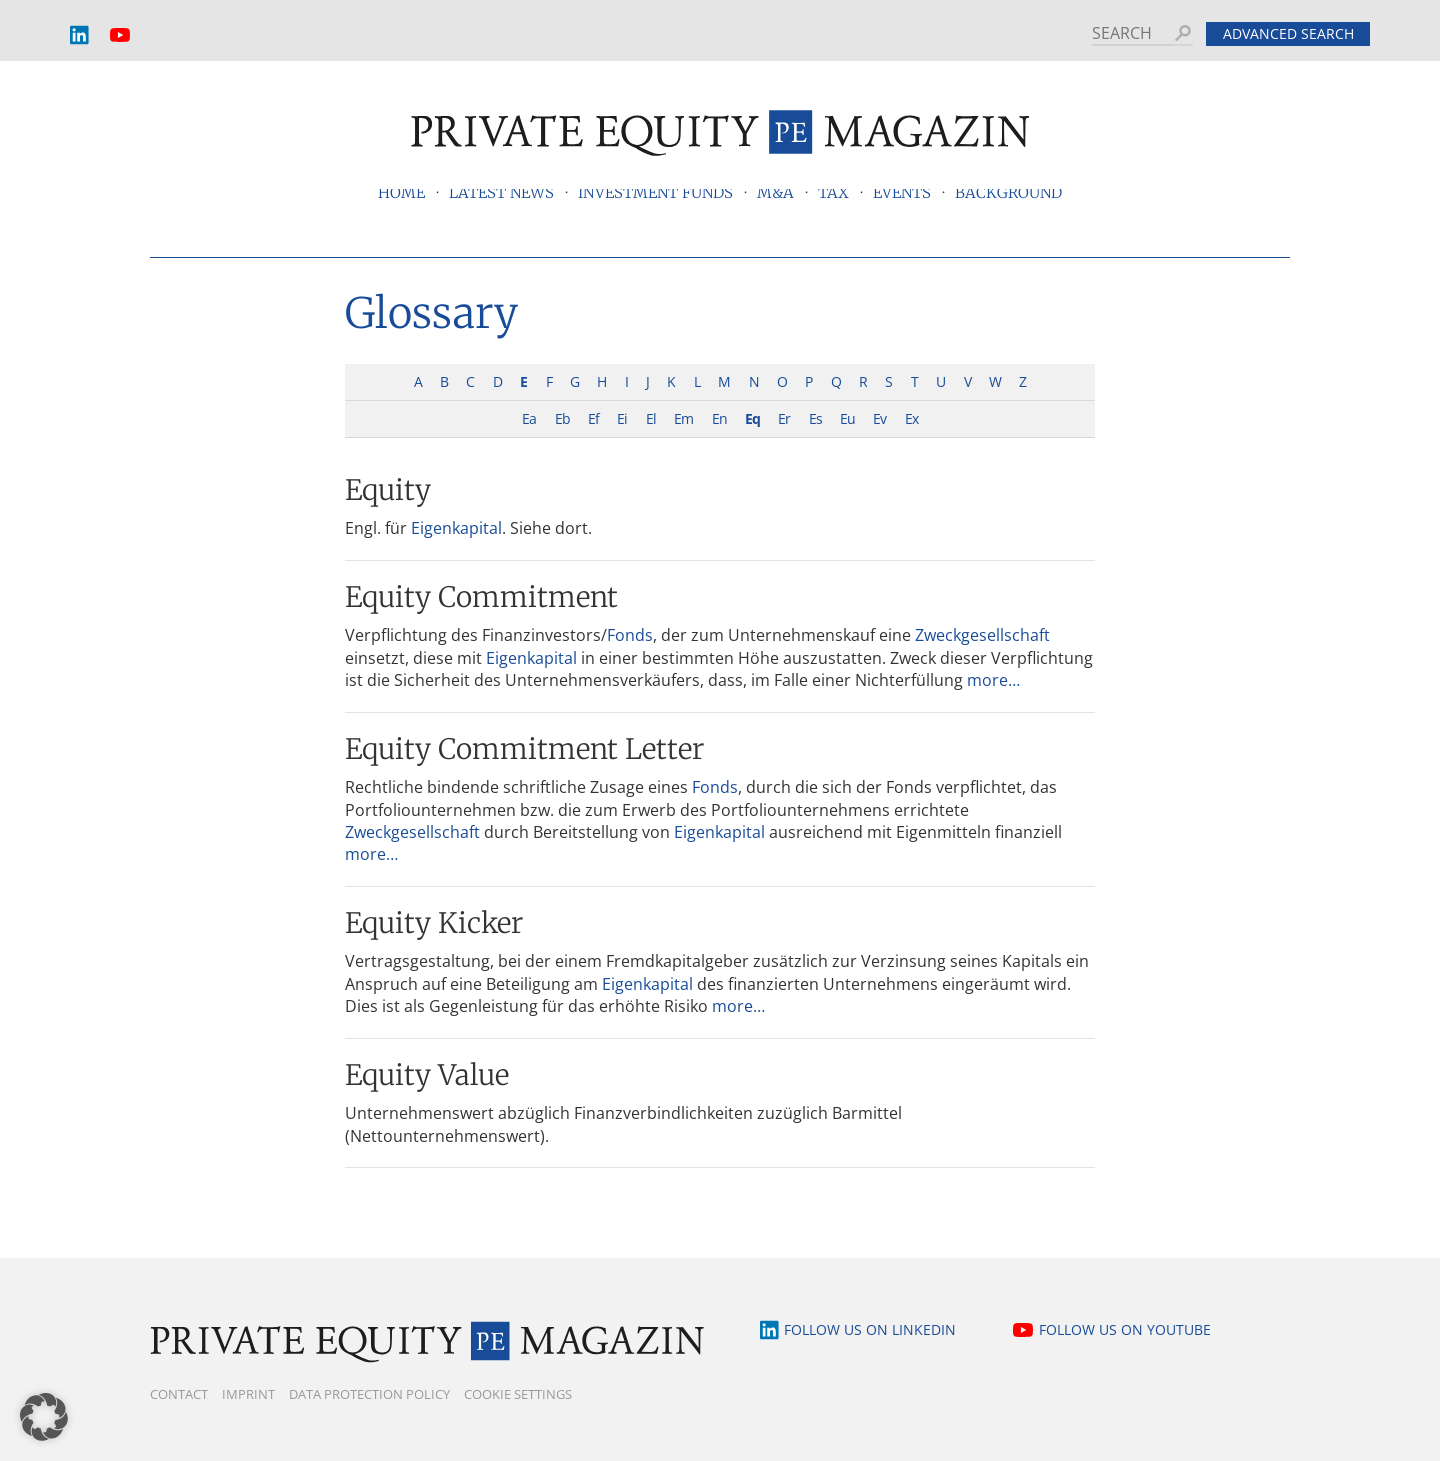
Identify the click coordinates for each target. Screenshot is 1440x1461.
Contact (179, 1394)
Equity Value (427, 1075)
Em (683, 418)
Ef (593, 418)
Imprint (248, 1394)
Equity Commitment (481, 597)
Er (784, 418)
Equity (388, 490)
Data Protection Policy (369, 1394)
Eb (562, 418)
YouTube (120, 35)
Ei (622, 418)
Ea (529, 418)
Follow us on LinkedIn (870, 1329)
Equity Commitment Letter (524, 749)
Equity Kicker (434, 923)
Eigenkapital (456, 528)
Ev (879, 418)
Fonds (630, 635)
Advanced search (1288, 33)
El (651, 418)
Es (815, 418)
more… (993, 680)
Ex (911, 418)
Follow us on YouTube (1125, 1329)
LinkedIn (80, 35)
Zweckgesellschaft (982, 635)
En (719, 418)
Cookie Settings (518, 1394)
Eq (752, 418)
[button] (44, 1417)
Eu (847, 418)
